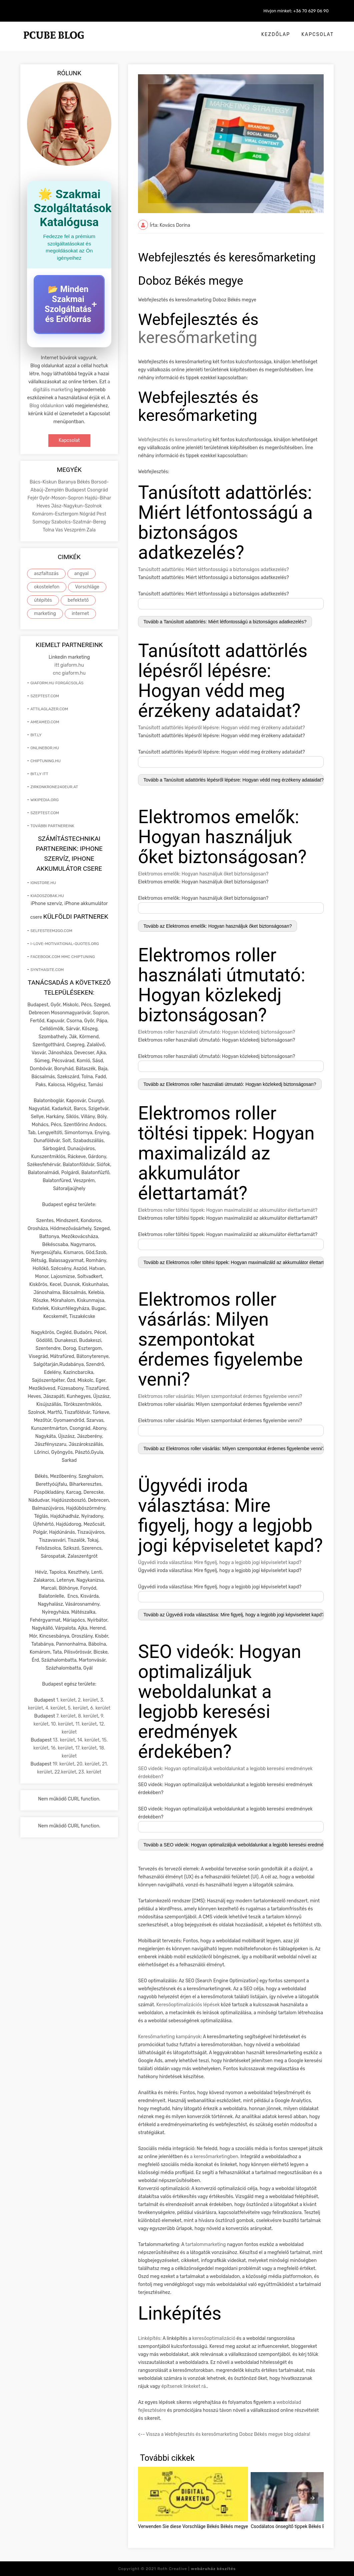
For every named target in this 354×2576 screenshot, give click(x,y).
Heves (44, 506)
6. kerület (100, 1708)
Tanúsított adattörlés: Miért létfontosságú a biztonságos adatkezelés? (213, 569)
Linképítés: (149, 2338)
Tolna (49, 530)
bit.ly (36, 735)
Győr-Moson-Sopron (62, 498)
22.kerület (65, 1772)
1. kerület (66, 1700)
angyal (81, 573)
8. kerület (88, 1716)
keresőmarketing (197, 337)
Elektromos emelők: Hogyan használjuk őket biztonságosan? (203, 874)
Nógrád (88, 514)
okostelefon (46, 587)
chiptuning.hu (45, 761)
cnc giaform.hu (69, 673)
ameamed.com (44, 722)
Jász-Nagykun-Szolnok (76, 506)
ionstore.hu (43, 882)
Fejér (33, 498)
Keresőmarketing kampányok (169, 2037)
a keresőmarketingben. (214, 2156)
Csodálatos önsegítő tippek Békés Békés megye (300, 2526)
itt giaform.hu (69, 665)
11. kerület (86, 1724)
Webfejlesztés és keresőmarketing (174, 440)
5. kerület (78, 1708)
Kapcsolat (317, 34)
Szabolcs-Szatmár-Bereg (78, 522)
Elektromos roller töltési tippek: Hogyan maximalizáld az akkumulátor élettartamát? (227, 1210)
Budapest (76, 490)
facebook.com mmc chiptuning (62, 956)
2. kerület (88, 1700)
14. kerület (88, 1740)
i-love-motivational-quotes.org (64, 943)
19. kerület (64, 1764)
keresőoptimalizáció (213, 2338)
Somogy (42, 522)
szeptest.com (44, 696)
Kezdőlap (275, 34)
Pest (101, 514)
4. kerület (55, 1708)
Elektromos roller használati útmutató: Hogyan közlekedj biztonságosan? (216, 1032)
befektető (78, 600)
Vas (59, 530)
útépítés (43, 600)
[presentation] (312, 2498)
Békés (84, 482)
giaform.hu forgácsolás (56, 683)
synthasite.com (47, 969)
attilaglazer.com (49, 709)
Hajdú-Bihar (98, 498)
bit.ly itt (39, 774)
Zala (91, 530)
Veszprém (75, 530)
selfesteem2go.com (51, 930)
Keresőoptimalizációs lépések (188, 2005)
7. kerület (66, 1716)
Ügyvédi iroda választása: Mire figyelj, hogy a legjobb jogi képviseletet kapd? (219, 1562)
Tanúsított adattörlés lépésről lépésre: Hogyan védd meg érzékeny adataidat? (221, 728)
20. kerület (88, 1764)
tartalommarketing (205, 2244)
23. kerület (89, 1772)
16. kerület (62, 1748)
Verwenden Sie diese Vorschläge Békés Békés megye (193, 2526)
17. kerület (86, 1748)
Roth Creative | (196, 2568)
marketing (45, 613)
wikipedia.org (44, 800)
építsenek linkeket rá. (184, 2386)
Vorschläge (87, 587)
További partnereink (52, 825)
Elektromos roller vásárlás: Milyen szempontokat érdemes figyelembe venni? (220, 1396)
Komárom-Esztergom (56, 514)
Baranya (67, 482)
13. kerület (64, 1740)
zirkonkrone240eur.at (54, 787)
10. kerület (62, 1724)
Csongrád (97, 490)
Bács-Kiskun (44, 482)
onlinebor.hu (44, 748)
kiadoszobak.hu (47, 895)
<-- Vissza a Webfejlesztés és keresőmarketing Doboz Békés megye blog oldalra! (224, 2434)
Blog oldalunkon (46, 406)
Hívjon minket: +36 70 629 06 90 (296, 10)
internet (80, 613)
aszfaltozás (46, 573)
